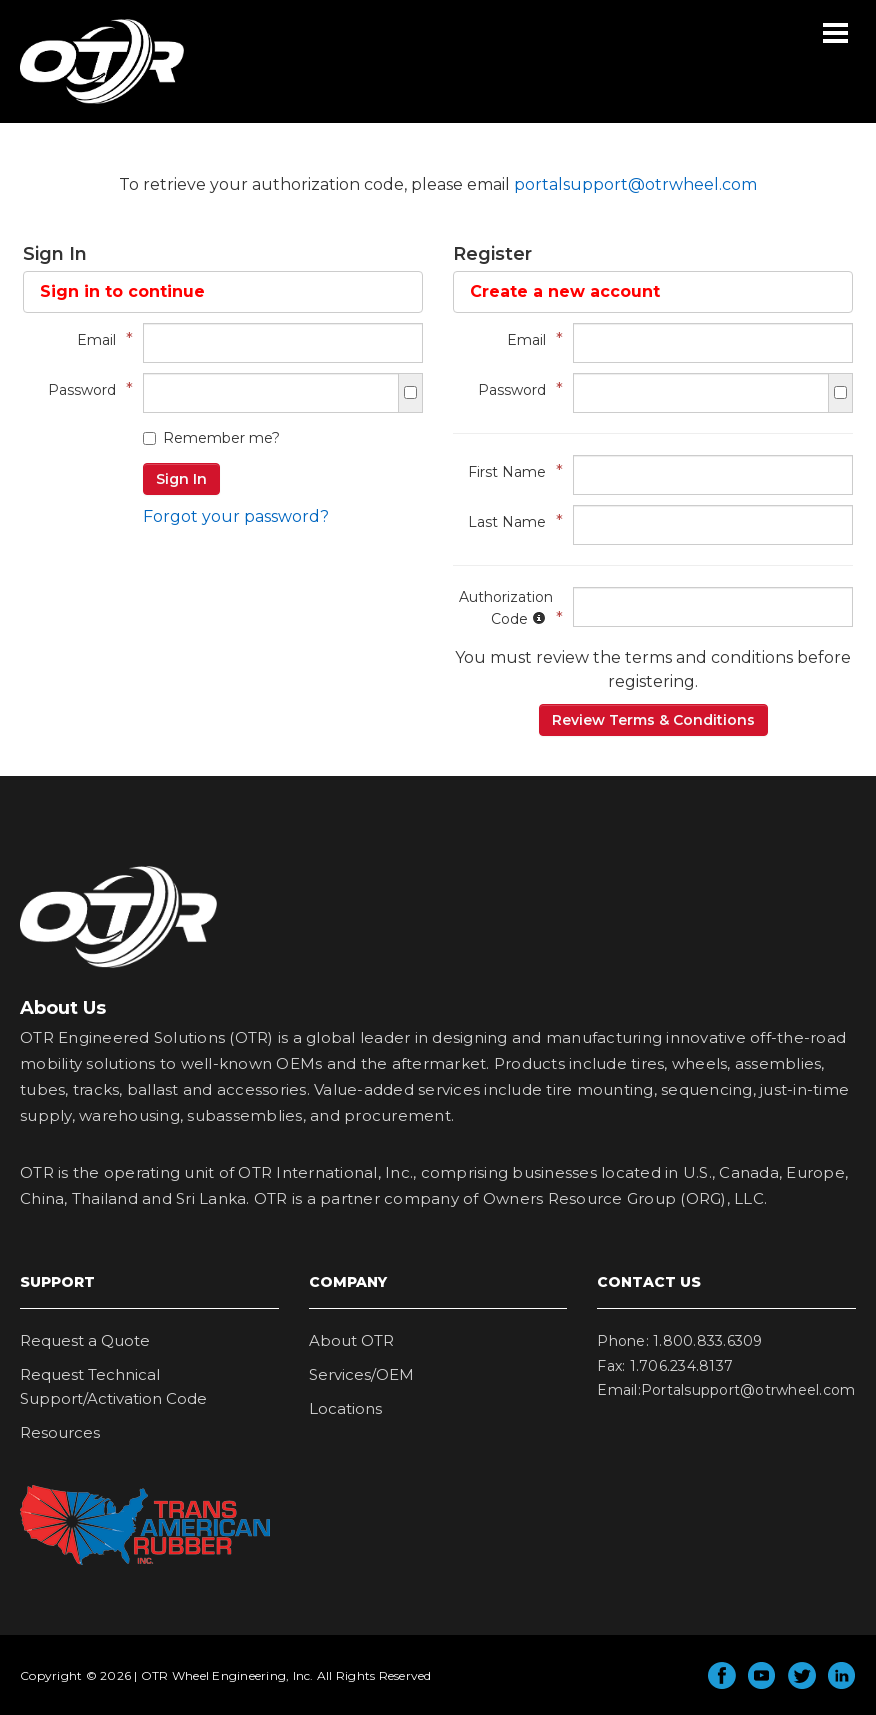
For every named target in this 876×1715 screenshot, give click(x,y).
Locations (345, 1408)
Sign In (181, 479)
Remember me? (211, 438)
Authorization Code (506, 608)
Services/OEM (361, 1374)
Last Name (510, 521)
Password (85, 389)
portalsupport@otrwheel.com (635, 184)
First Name (510, 471)
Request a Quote (85, 1340)
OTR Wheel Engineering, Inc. (87, 103)
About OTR (351, 1340)
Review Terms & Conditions (653, 720)
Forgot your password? (236, 516)
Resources (60, 1432)
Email (100, 339)
